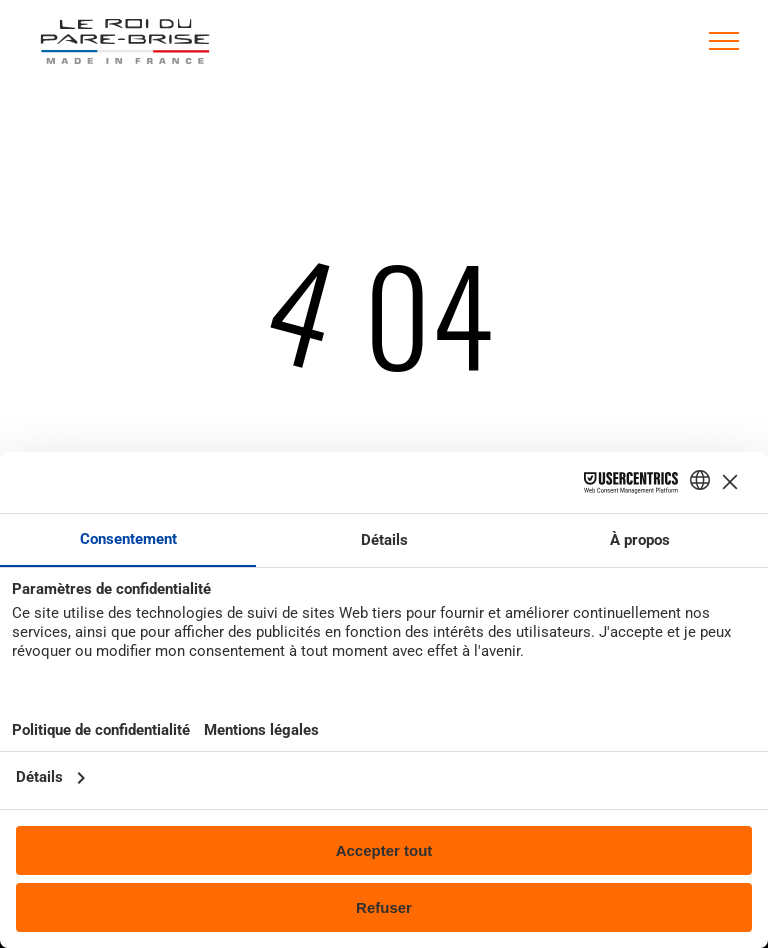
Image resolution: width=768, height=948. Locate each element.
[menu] (724, 41)
